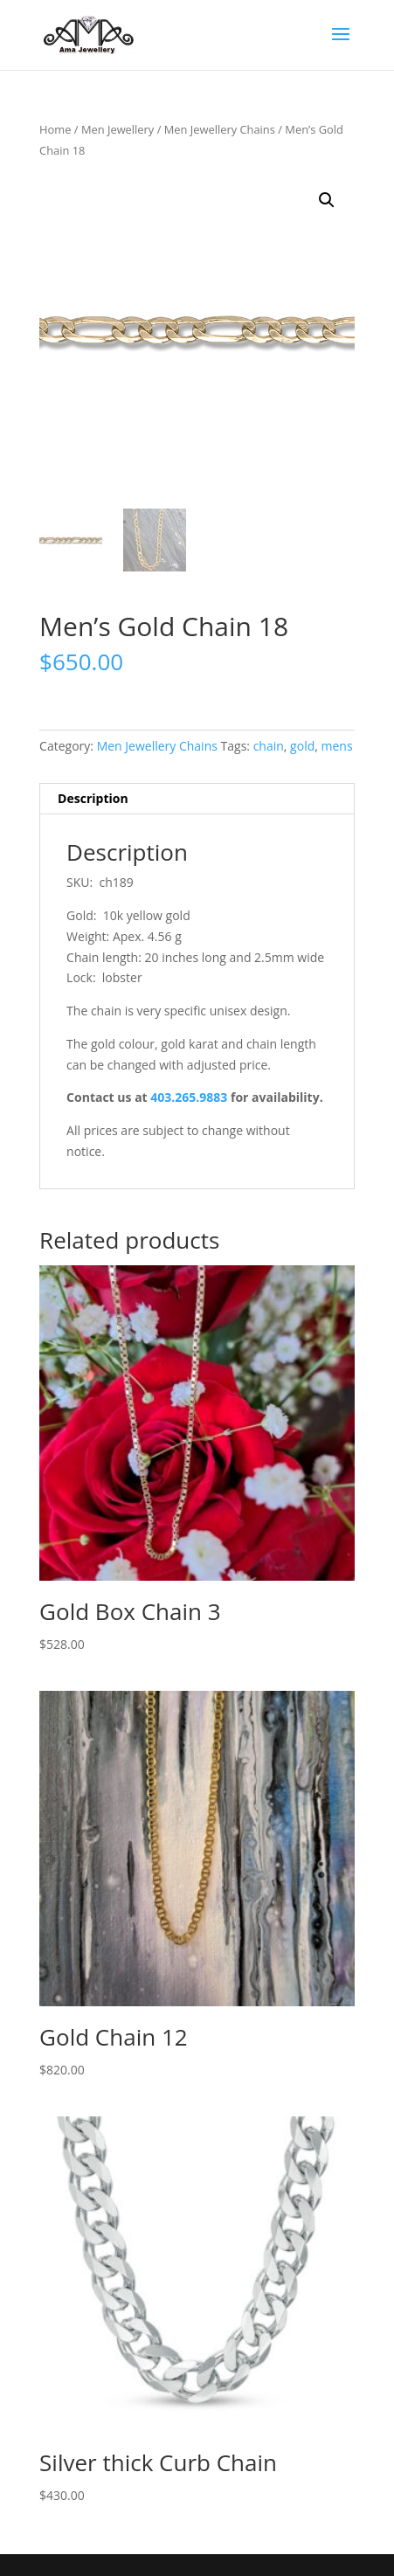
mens (337, 745)
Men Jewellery (117, 129)
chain (268, 745)
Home (55, 129)
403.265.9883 (188, 1097)
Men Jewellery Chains (219, 129)
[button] (326, 200)
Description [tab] (93, 798)
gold (302, 745)
